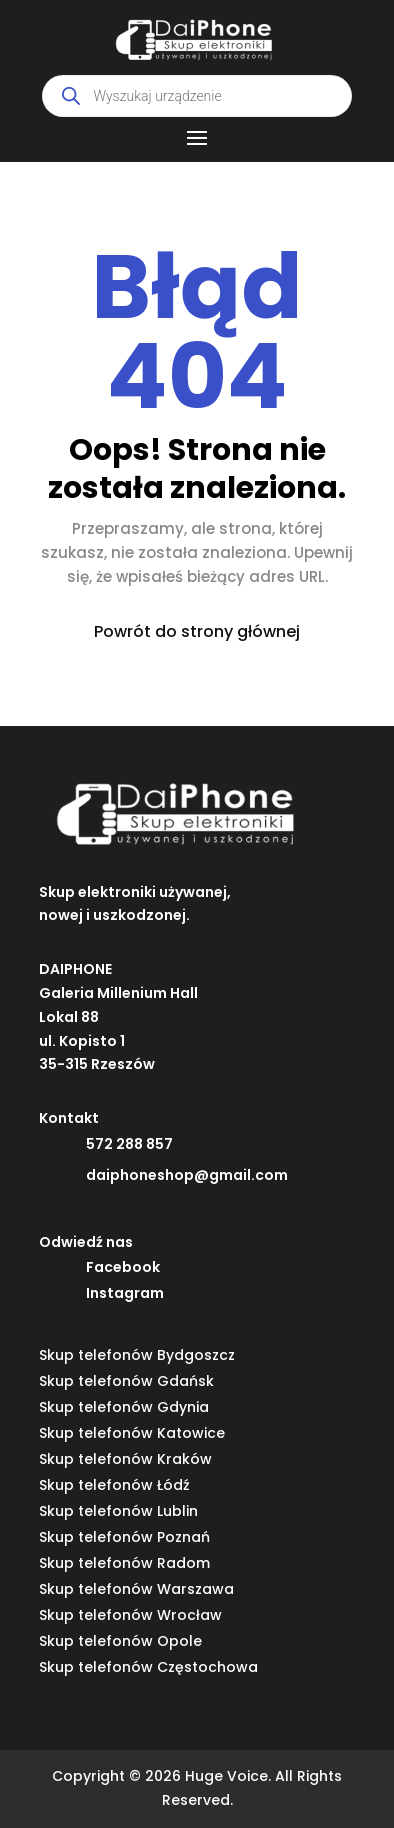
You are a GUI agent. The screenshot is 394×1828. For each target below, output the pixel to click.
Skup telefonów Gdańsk (126, 1381)
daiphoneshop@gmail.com (187, 1175)
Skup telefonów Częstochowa (148, 1667)
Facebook (123, 1267)
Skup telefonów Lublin (118, 1511)
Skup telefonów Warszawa (136, 1589)
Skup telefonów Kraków (125, 1459)
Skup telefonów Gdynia (124, 1407)
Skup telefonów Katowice (132, 1433)
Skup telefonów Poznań (124, 1537)
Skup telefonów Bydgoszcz (137, 1355)
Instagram (125, 1293)
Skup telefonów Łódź (114, 1485)
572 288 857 (129, 1144)
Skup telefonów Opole (120, 1641)
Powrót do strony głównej (197, 631)
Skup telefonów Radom (124, 1563)
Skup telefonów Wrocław (130, 1615)
